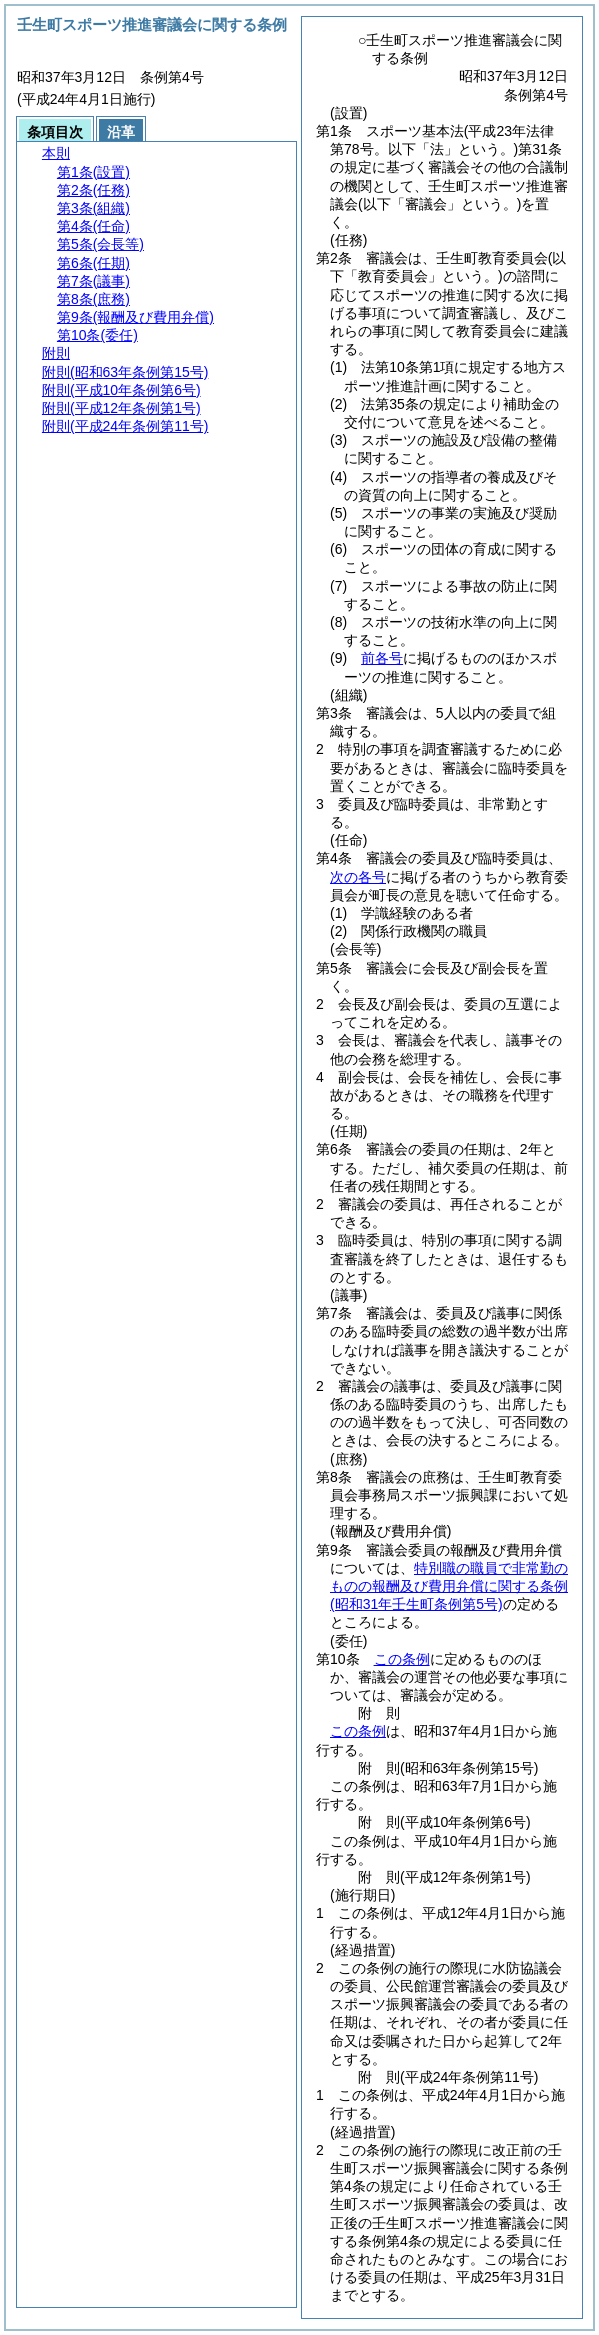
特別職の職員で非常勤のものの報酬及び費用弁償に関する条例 (449, 1586)
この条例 (402, 1659)
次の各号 (358, 877)
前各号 (382, 658)
